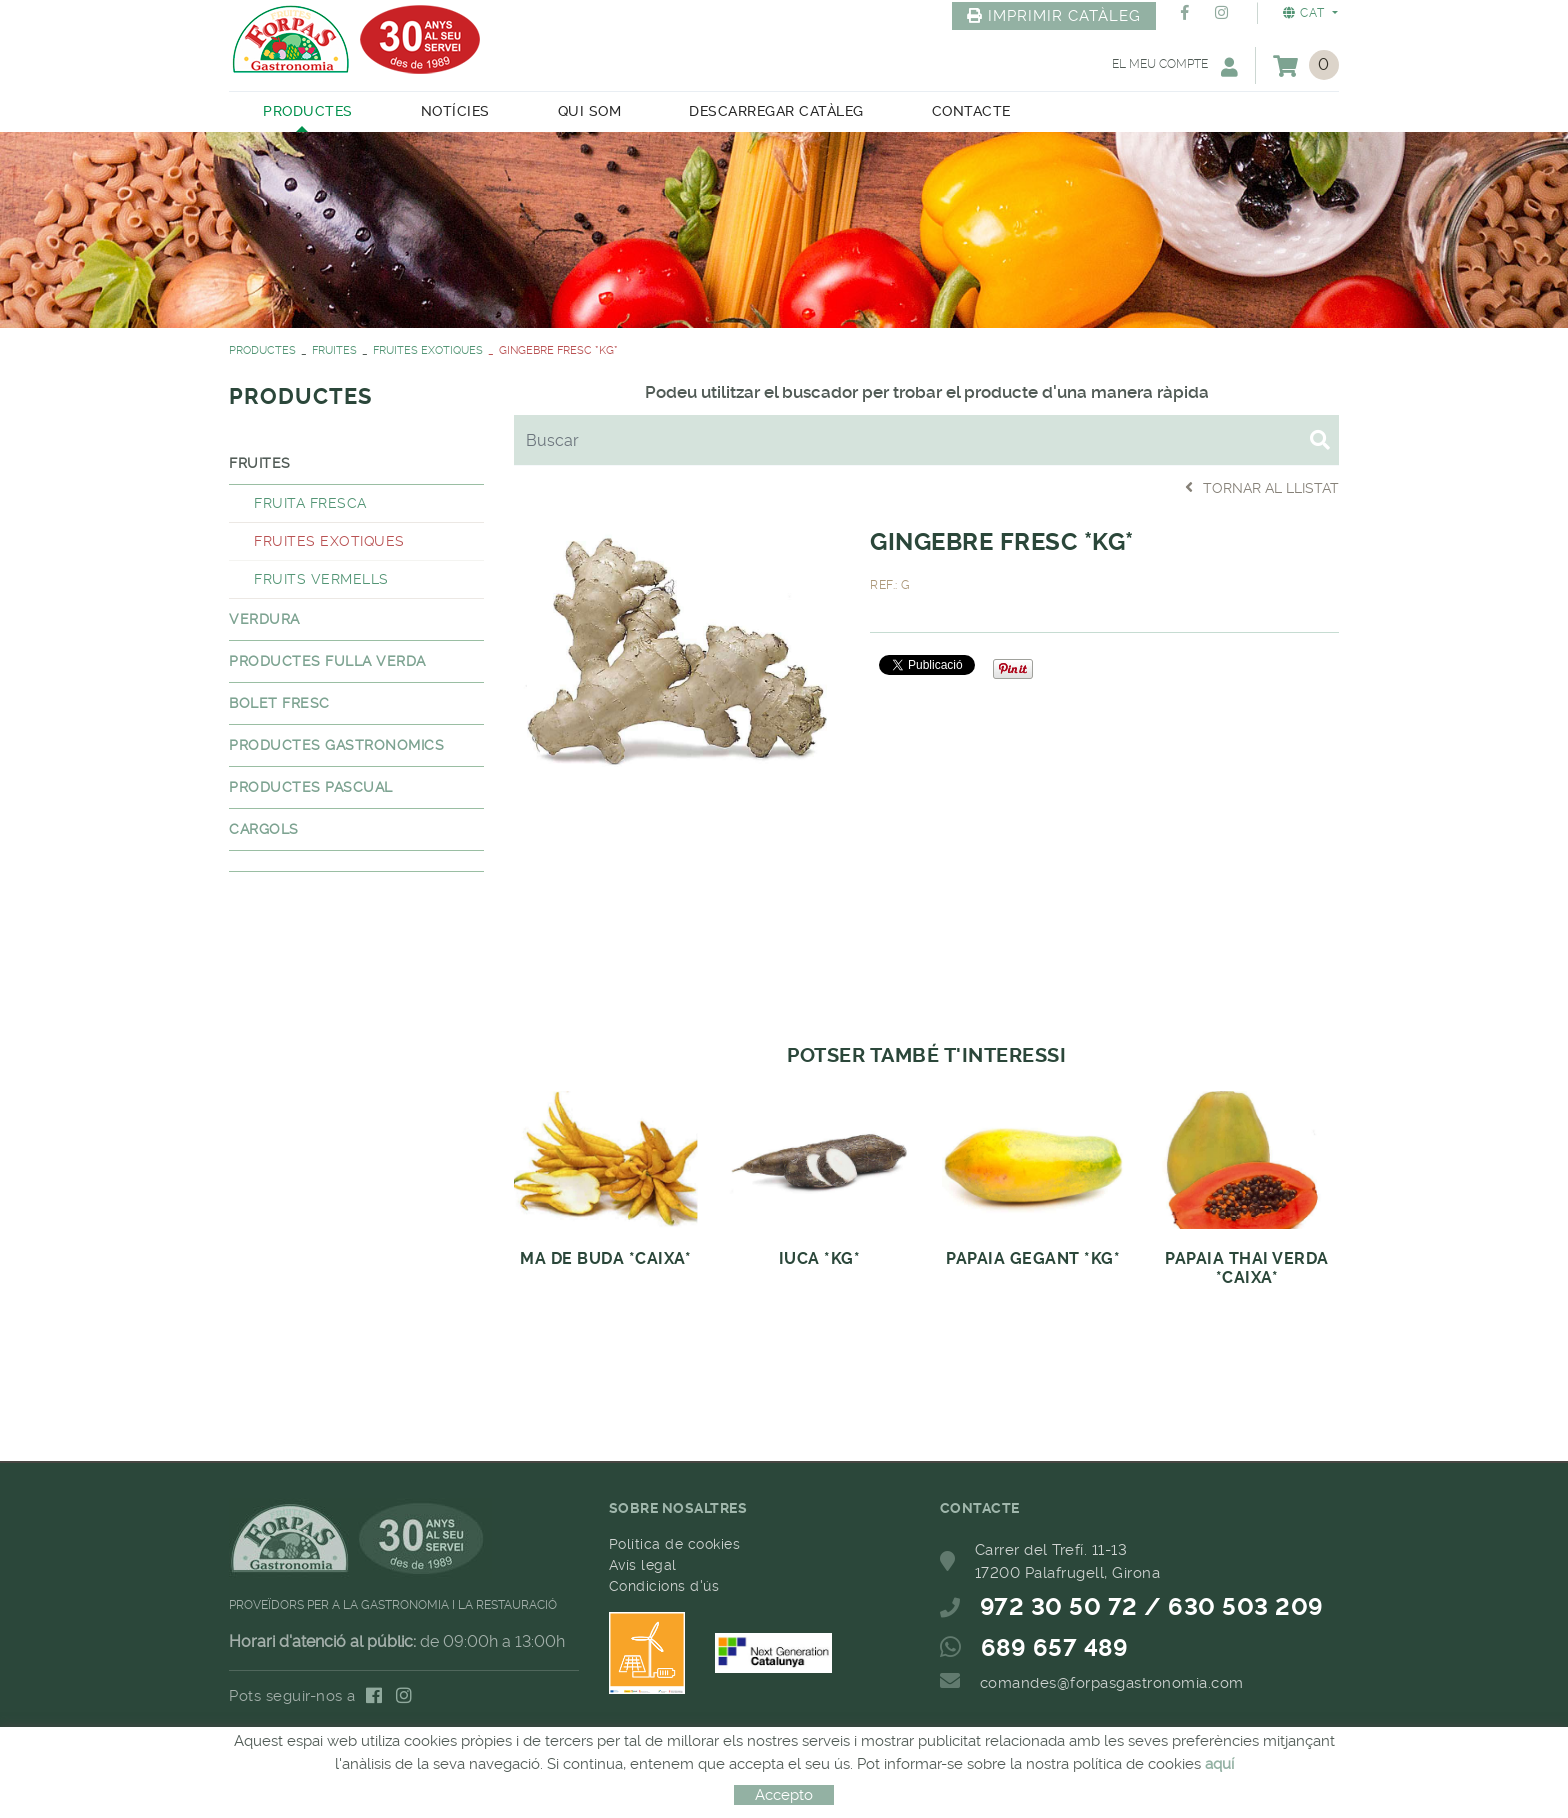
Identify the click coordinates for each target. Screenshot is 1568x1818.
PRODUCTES (262, 350)
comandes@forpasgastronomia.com (1112, 1683)
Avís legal (643, 1565)
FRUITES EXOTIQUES (428, 350)
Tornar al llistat (1262, 487)
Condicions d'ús (664, 1586)
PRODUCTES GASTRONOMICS (336, 745)
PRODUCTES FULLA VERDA (327, 661)
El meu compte (1175, 66)
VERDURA (264, 619)
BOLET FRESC (279, 703)
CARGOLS (264, 829)
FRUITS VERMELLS (321, 579)
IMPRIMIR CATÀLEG (1054, 16)
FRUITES (334, 350)
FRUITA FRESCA (310, 503)
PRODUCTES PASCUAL (311, 787)
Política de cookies (675, 1544)
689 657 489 (1055, 1648)
